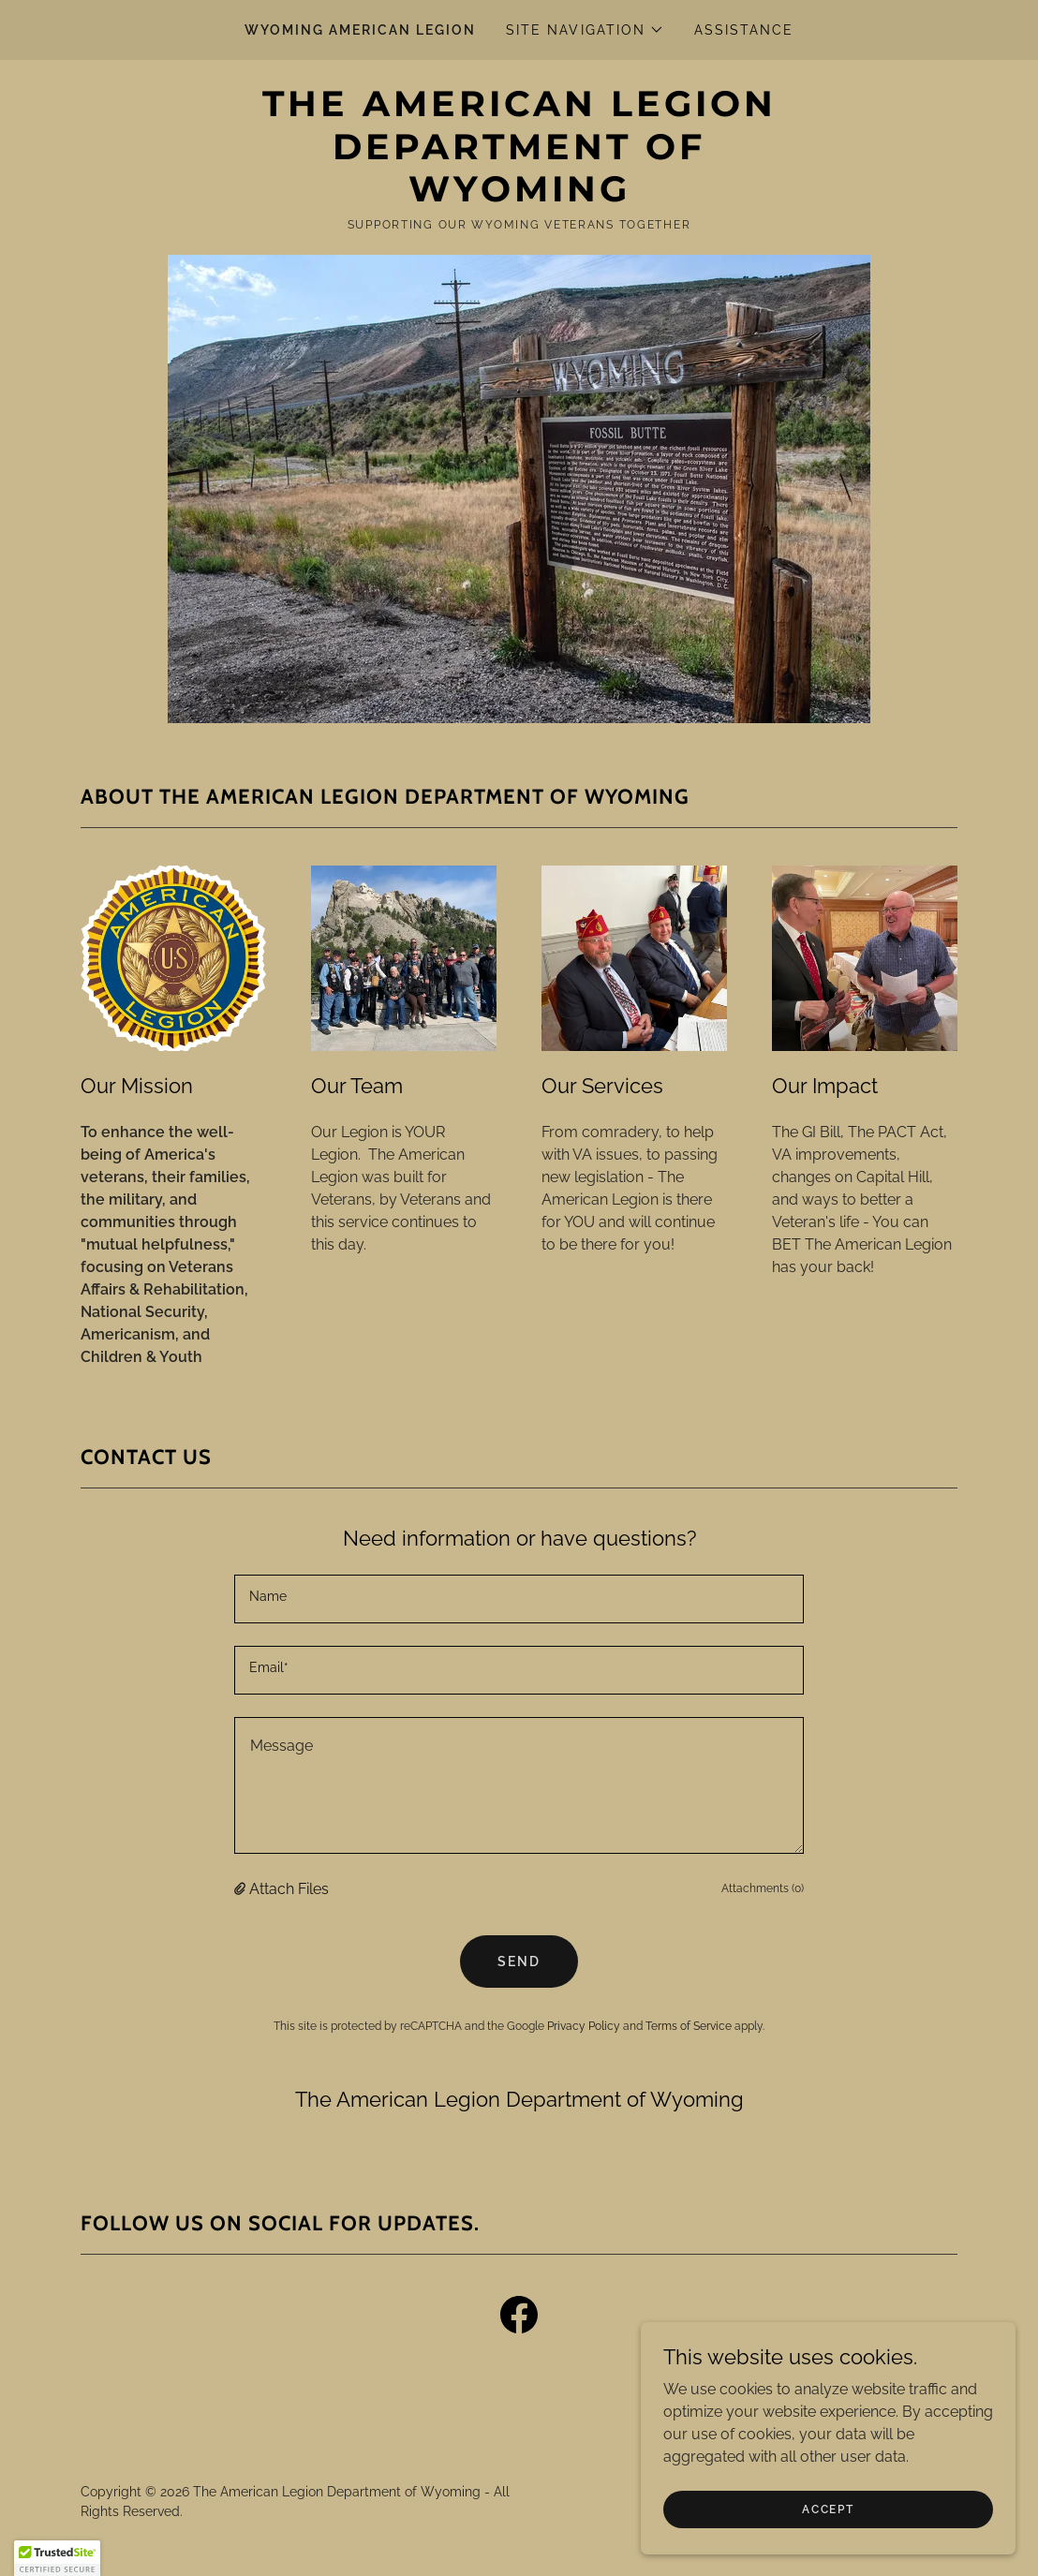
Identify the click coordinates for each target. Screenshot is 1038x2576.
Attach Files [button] (289, 1889)
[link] (519, 196)
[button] (584, 30)
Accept (827, 2547)
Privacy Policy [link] (583, 2026)
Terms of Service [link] (688, 2026)
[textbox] (519, 1599)
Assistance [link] (743, 29)
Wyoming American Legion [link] (360, 29)
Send (519, 1961)
